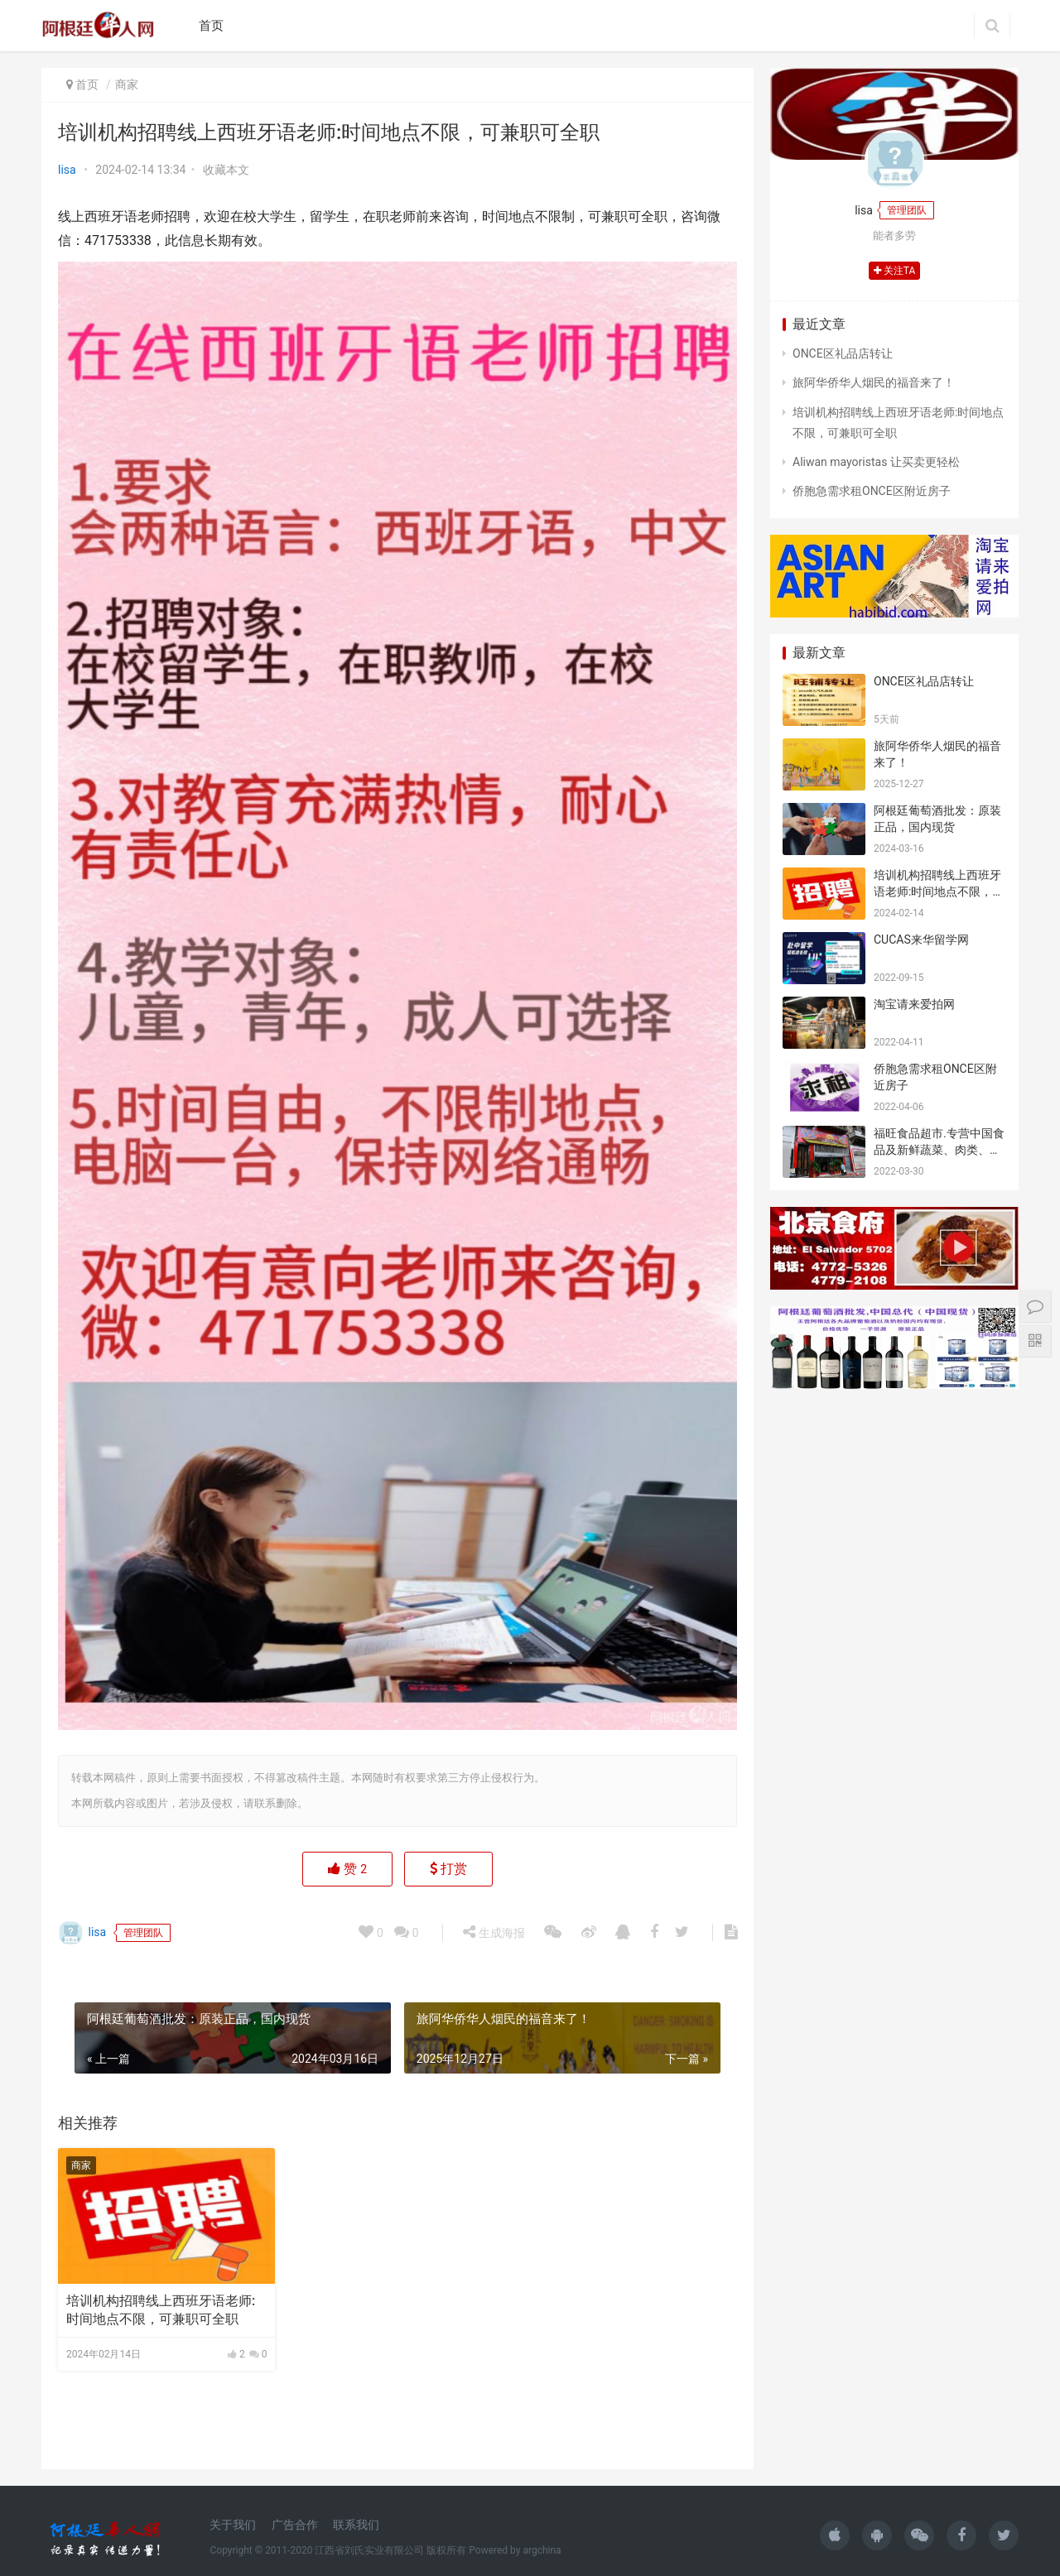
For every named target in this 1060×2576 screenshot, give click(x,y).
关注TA (895, 270)
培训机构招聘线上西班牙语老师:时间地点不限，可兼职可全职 (160, 2310)
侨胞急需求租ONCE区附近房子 (872, 490)
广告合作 (295, 2524)
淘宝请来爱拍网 (914, 1004)
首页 (211, 25)
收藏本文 (226, 169)
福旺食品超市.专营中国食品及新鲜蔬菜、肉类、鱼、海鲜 (939, 1149)
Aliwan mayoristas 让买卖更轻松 (876, 462)
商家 (126, 84)
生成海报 (493, 2554)
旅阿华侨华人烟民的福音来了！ (874, 382)
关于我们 (233, 2524)
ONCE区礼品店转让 (843, 353)
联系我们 (356, 2524)
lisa (67, 169)
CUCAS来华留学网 (921, 939)
